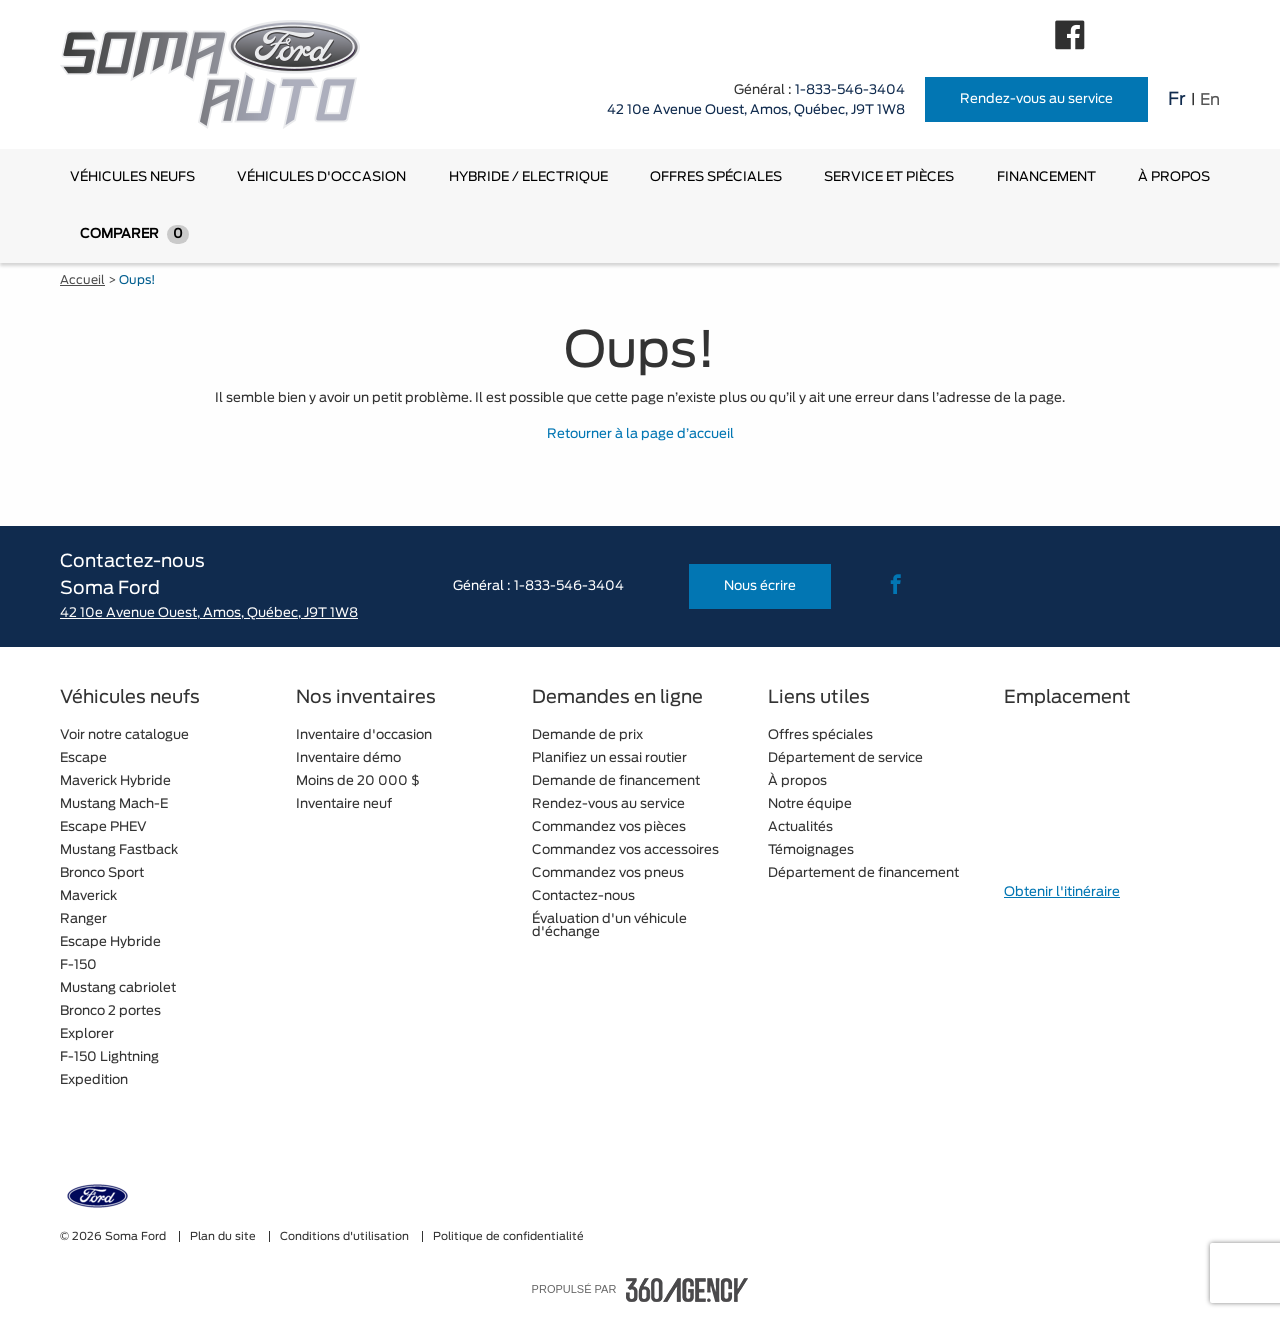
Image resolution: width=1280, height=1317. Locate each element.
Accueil (82, 280)
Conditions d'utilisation (346, 1236)
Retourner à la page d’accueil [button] (640, 434)
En (1210, 100)
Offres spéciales (716, 177)
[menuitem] (132, 177)
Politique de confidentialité (508, 1236)
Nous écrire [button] (760, 586)
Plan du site (224, 1236)
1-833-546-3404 (850, 90)
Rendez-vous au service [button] (1036, 99)
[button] (132, 177)
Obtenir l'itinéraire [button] (1062, 892)
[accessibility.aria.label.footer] (687, 1290)
